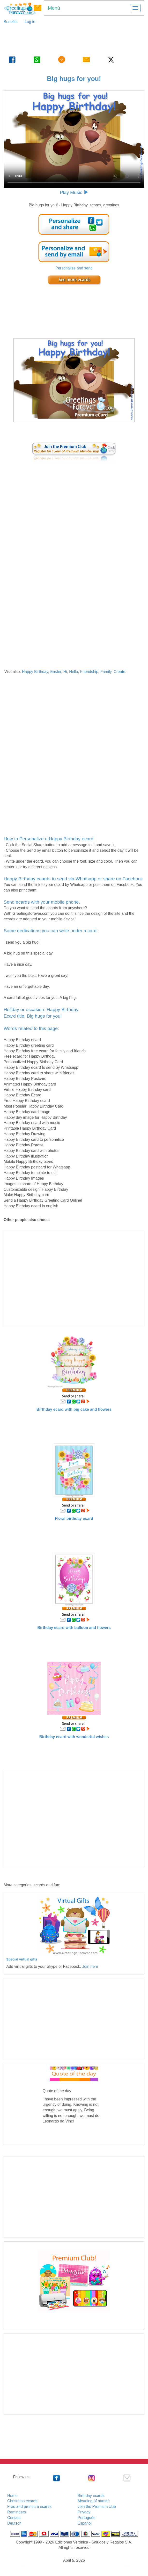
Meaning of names (94, 2501)
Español (85, 2523)
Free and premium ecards (29, 2506)
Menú (54, 8)
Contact (14, 2518)
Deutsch (14, 2523)
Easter (55, 672)
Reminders (16, 2512)
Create (119, 672)
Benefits (11, 22)
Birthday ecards (91, 2496)
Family (105, 672)
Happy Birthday (35, 672)
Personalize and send (74, 268)
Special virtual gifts (21, 1959)
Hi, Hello (70, 672)
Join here (90, 1966)
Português (86, 2518)
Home (12, 2496)
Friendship (89, 672)
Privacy (84, 2512)
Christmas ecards (22, 2501)
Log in (28, 22)
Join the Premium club (97, 2506)
